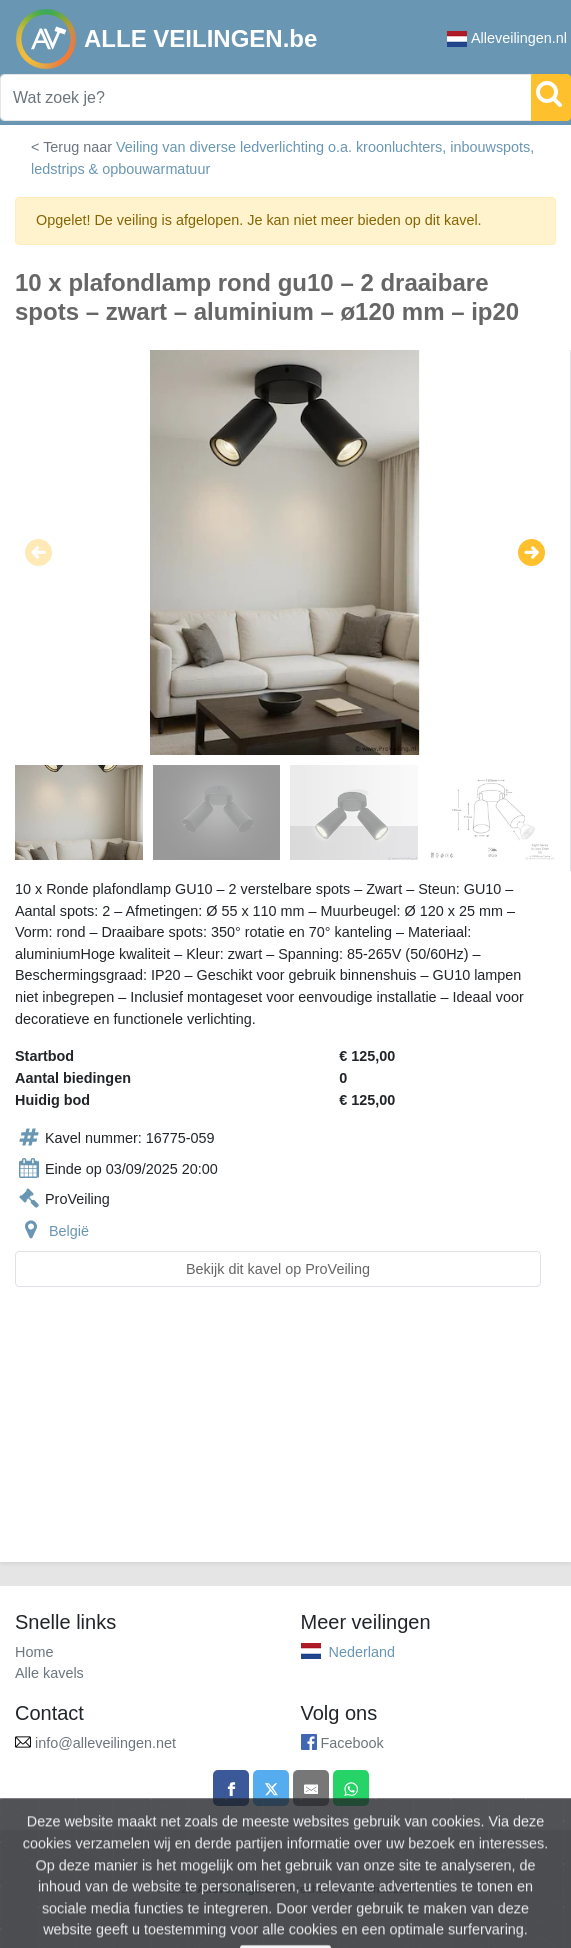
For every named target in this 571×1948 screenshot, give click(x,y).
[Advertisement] (285, 1436)
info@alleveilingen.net (105, 1743)
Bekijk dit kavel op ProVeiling (278, 1269)
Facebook (352, 1743)
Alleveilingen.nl (507, 38)
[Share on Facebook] (231, 1788)
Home (34, 1652)
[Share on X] (271, 1788)
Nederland (362, 1652)
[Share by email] (311, 1788)
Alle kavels (49, 1673)
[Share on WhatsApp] (351, 1788)
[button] (38, 553)
